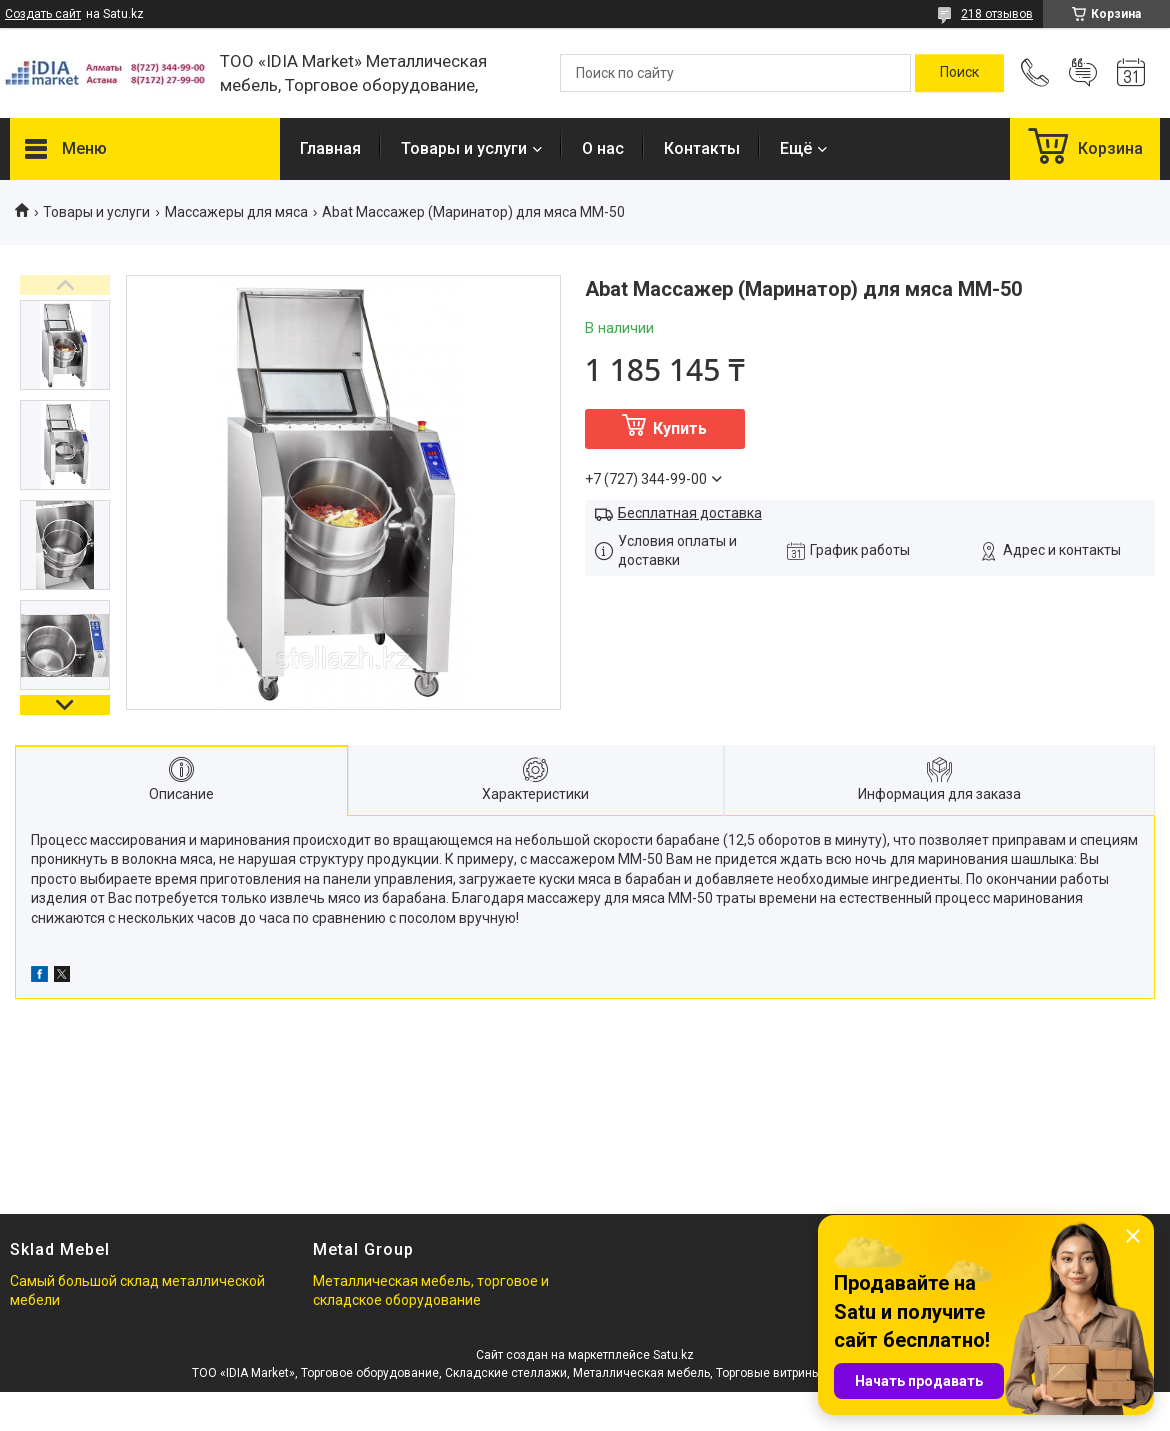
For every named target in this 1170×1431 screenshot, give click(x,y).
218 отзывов (997, 14)
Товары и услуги (464, 148)
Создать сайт (43, 14)
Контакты (702, 148)
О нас (603, 148)
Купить (680, 428)
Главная (330, 148)
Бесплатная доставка (690, 513)
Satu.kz (673, 1355)
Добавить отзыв (1083, 73)
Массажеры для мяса (236, 212)
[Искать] (959, 73)
